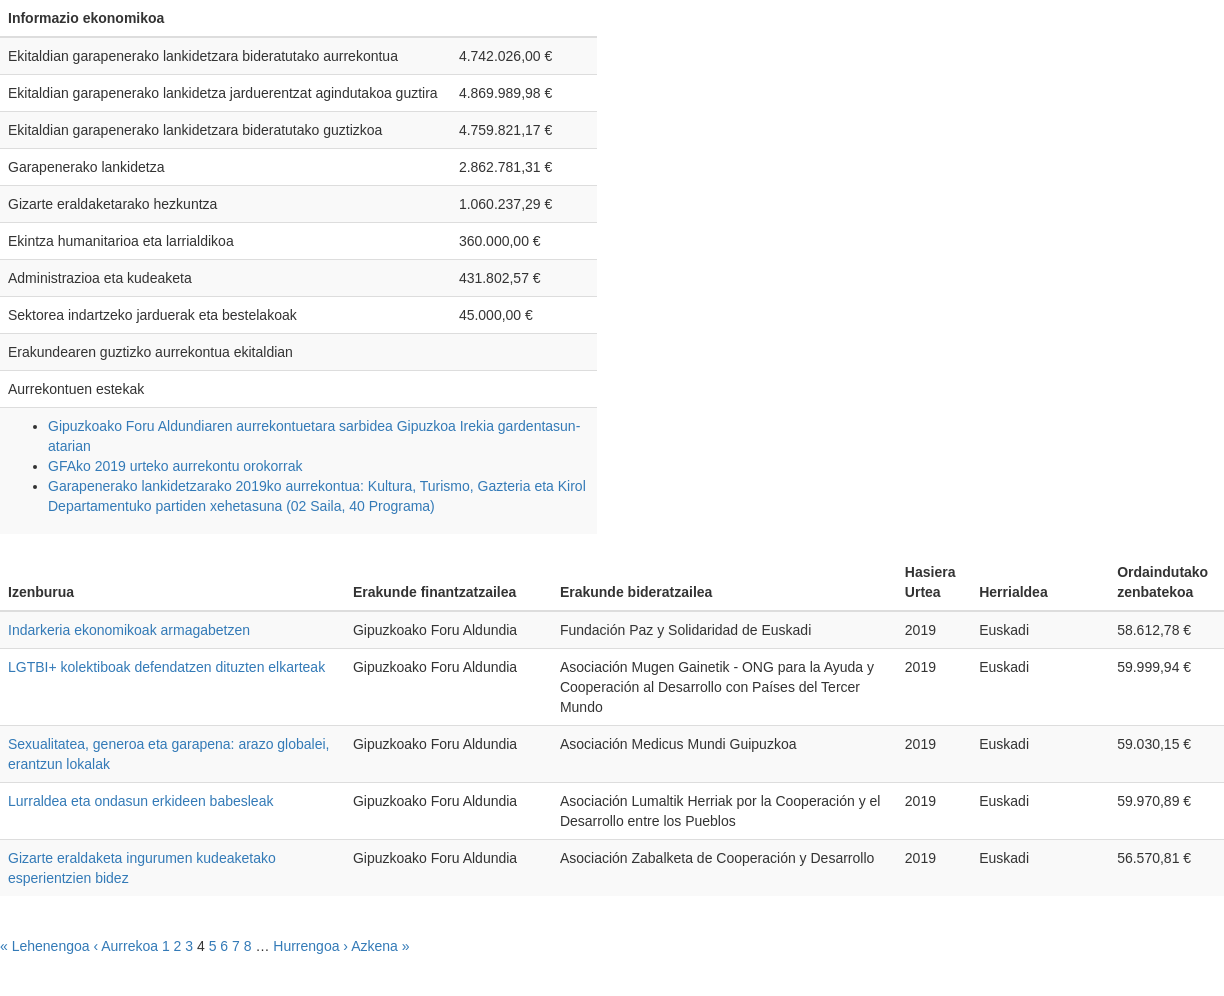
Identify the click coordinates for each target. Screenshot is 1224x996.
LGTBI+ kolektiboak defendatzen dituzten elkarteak (166, 667)
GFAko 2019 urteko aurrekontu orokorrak (175, 466)
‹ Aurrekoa (125, 946)
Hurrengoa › (310, 946)
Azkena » (380, 946)
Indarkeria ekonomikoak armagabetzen (129, 630)
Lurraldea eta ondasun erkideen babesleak (140, 801)
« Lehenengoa (45, 946)
